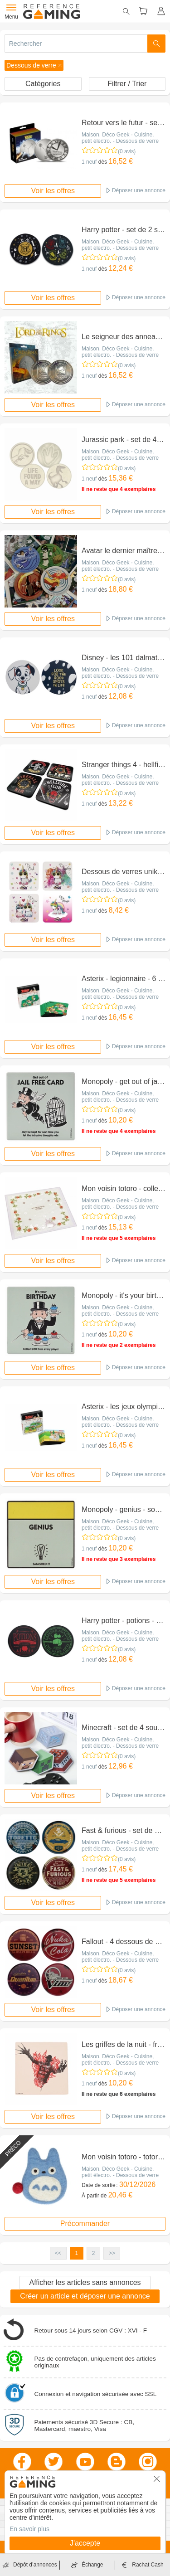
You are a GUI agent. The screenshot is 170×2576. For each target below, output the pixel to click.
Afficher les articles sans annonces (85, 2282)
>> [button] (112, 2253)
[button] (34, 65)
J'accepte (85, 2543)
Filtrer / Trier (126, 83)
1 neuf (89, 162)
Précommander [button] (85, 2223)
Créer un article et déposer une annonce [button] (85, 2296)
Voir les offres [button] (53, 190)
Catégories (42, 83)
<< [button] (58, 2253)
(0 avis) (127, 151)
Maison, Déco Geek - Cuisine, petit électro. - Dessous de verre (120, 137)
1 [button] (76, 2253)
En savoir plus (29, 2528)
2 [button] (93, 2253)
